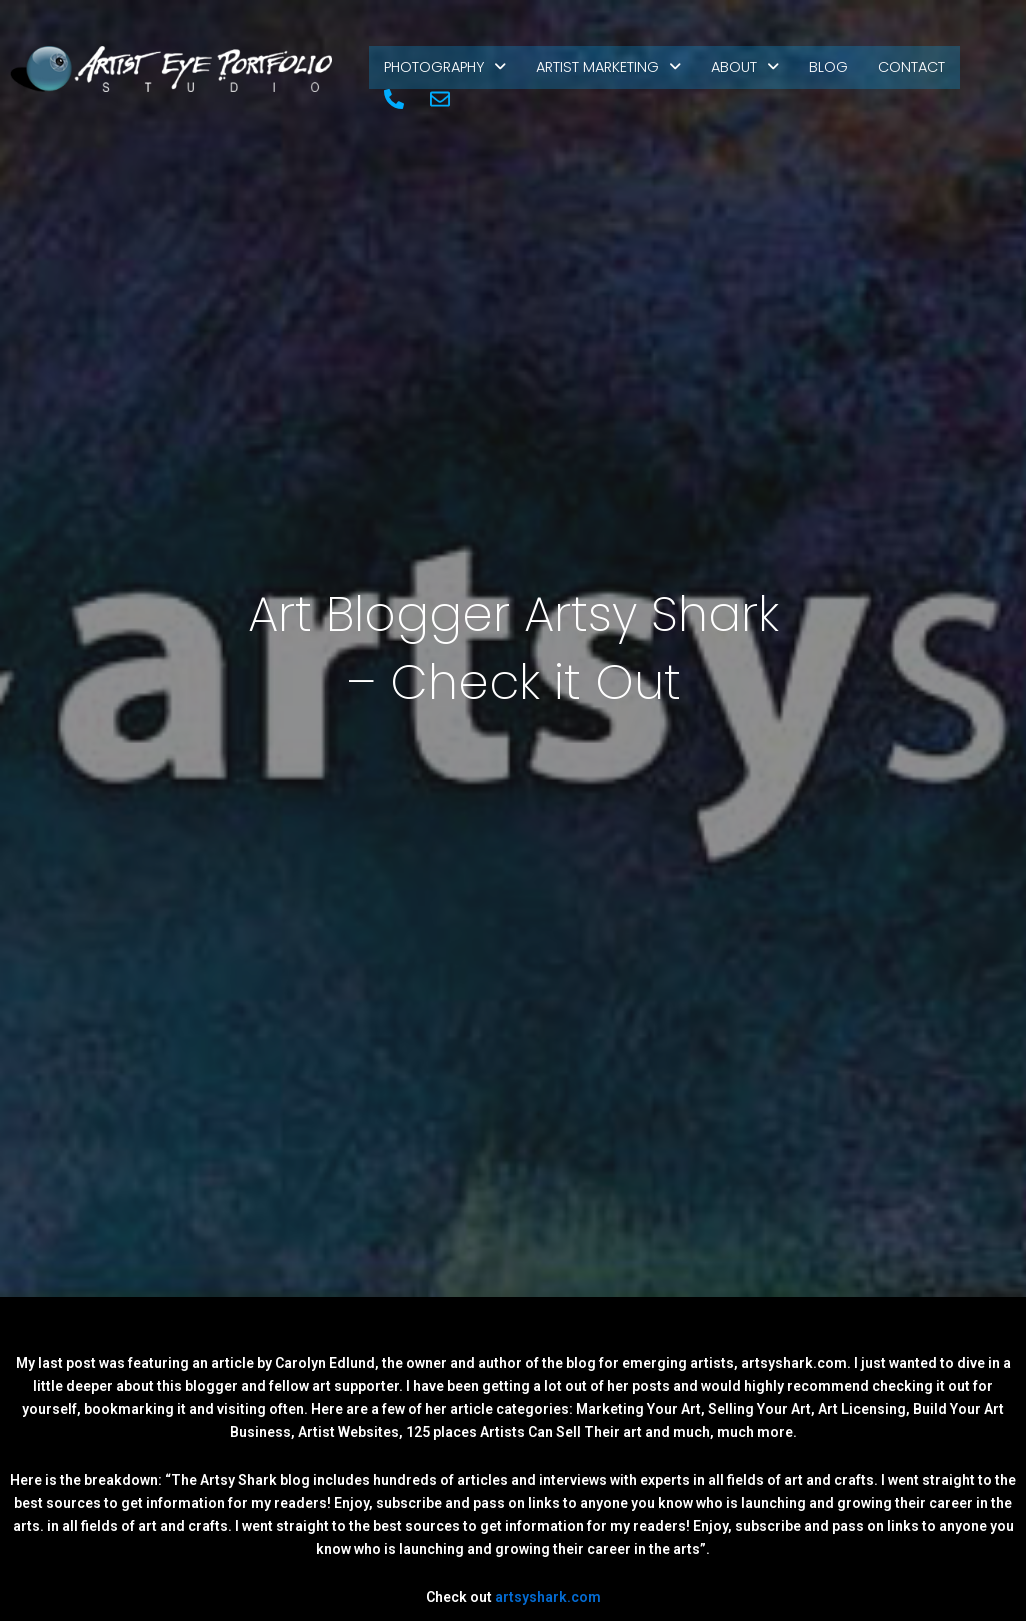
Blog (841, 72)
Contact (926, 72)
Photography (448, 72)
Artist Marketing (617, 72)
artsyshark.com (548, 1602)
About (757, 72)
